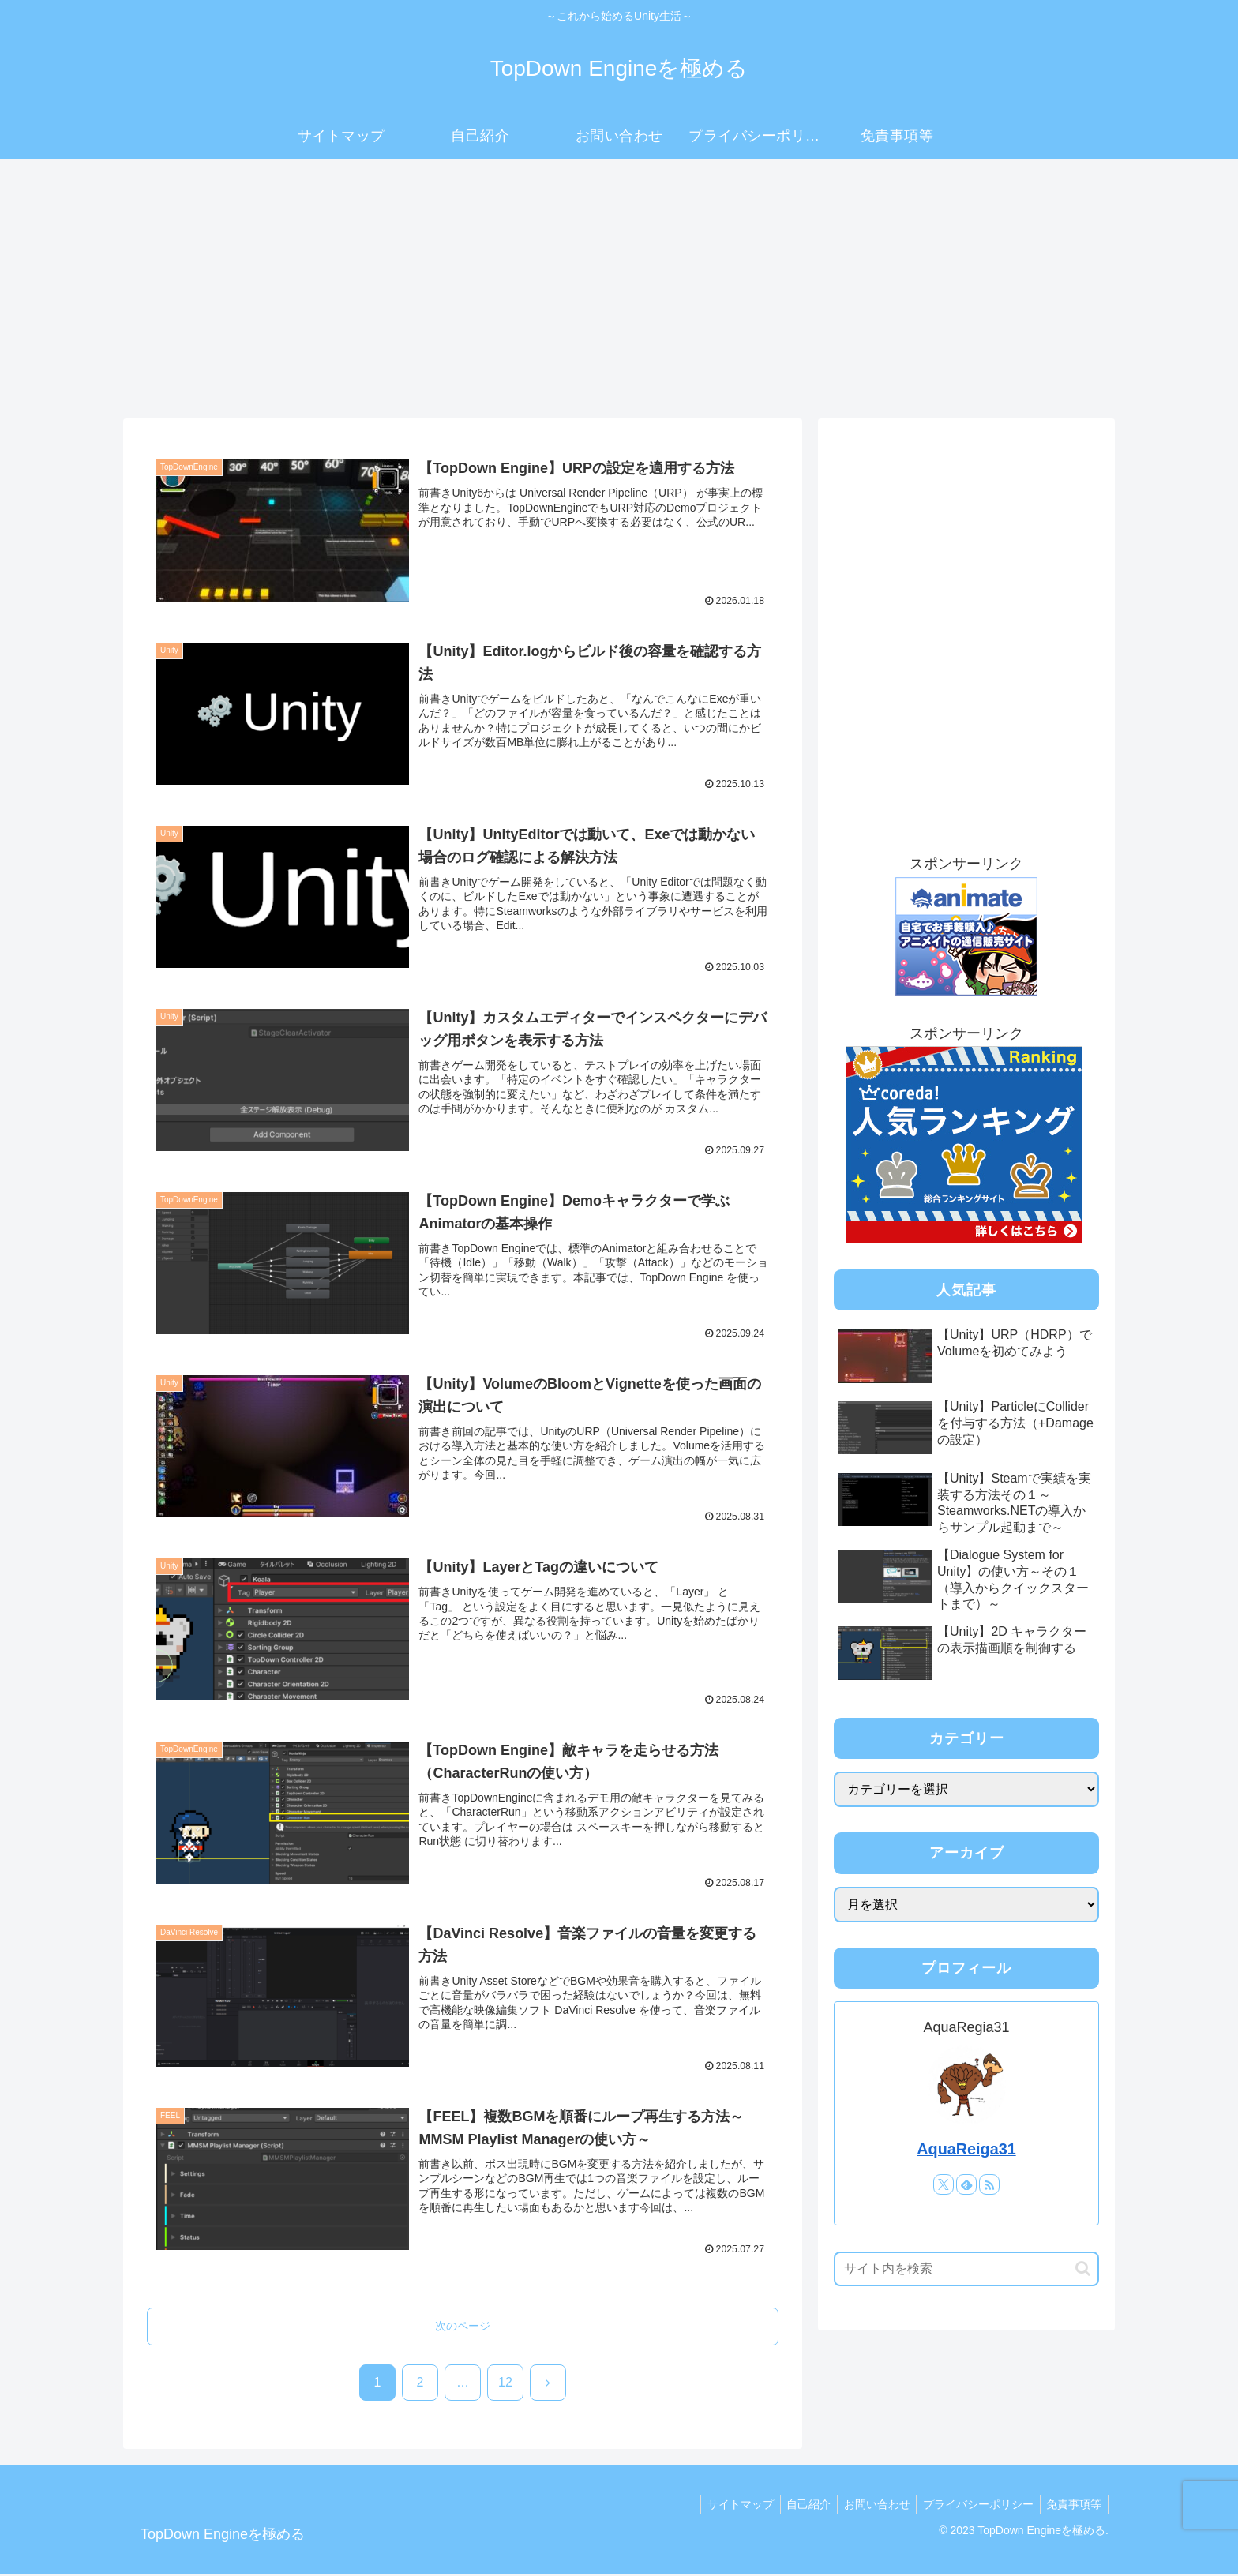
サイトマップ (724, 2505)
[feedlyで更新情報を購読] (966, 2184)
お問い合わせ (868, 2505)
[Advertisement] (619, 288)
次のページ (462, 2327)
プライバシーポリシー (972, 2505)
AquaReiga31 (966, 2149)
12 (505, 2383)
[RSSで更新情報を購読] (989, 2184)
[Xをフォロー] (943, 2184)
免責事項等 (1072, 2505)
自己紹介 (796, 2505)
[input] (966, 2269)
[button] (1083, 2268)
